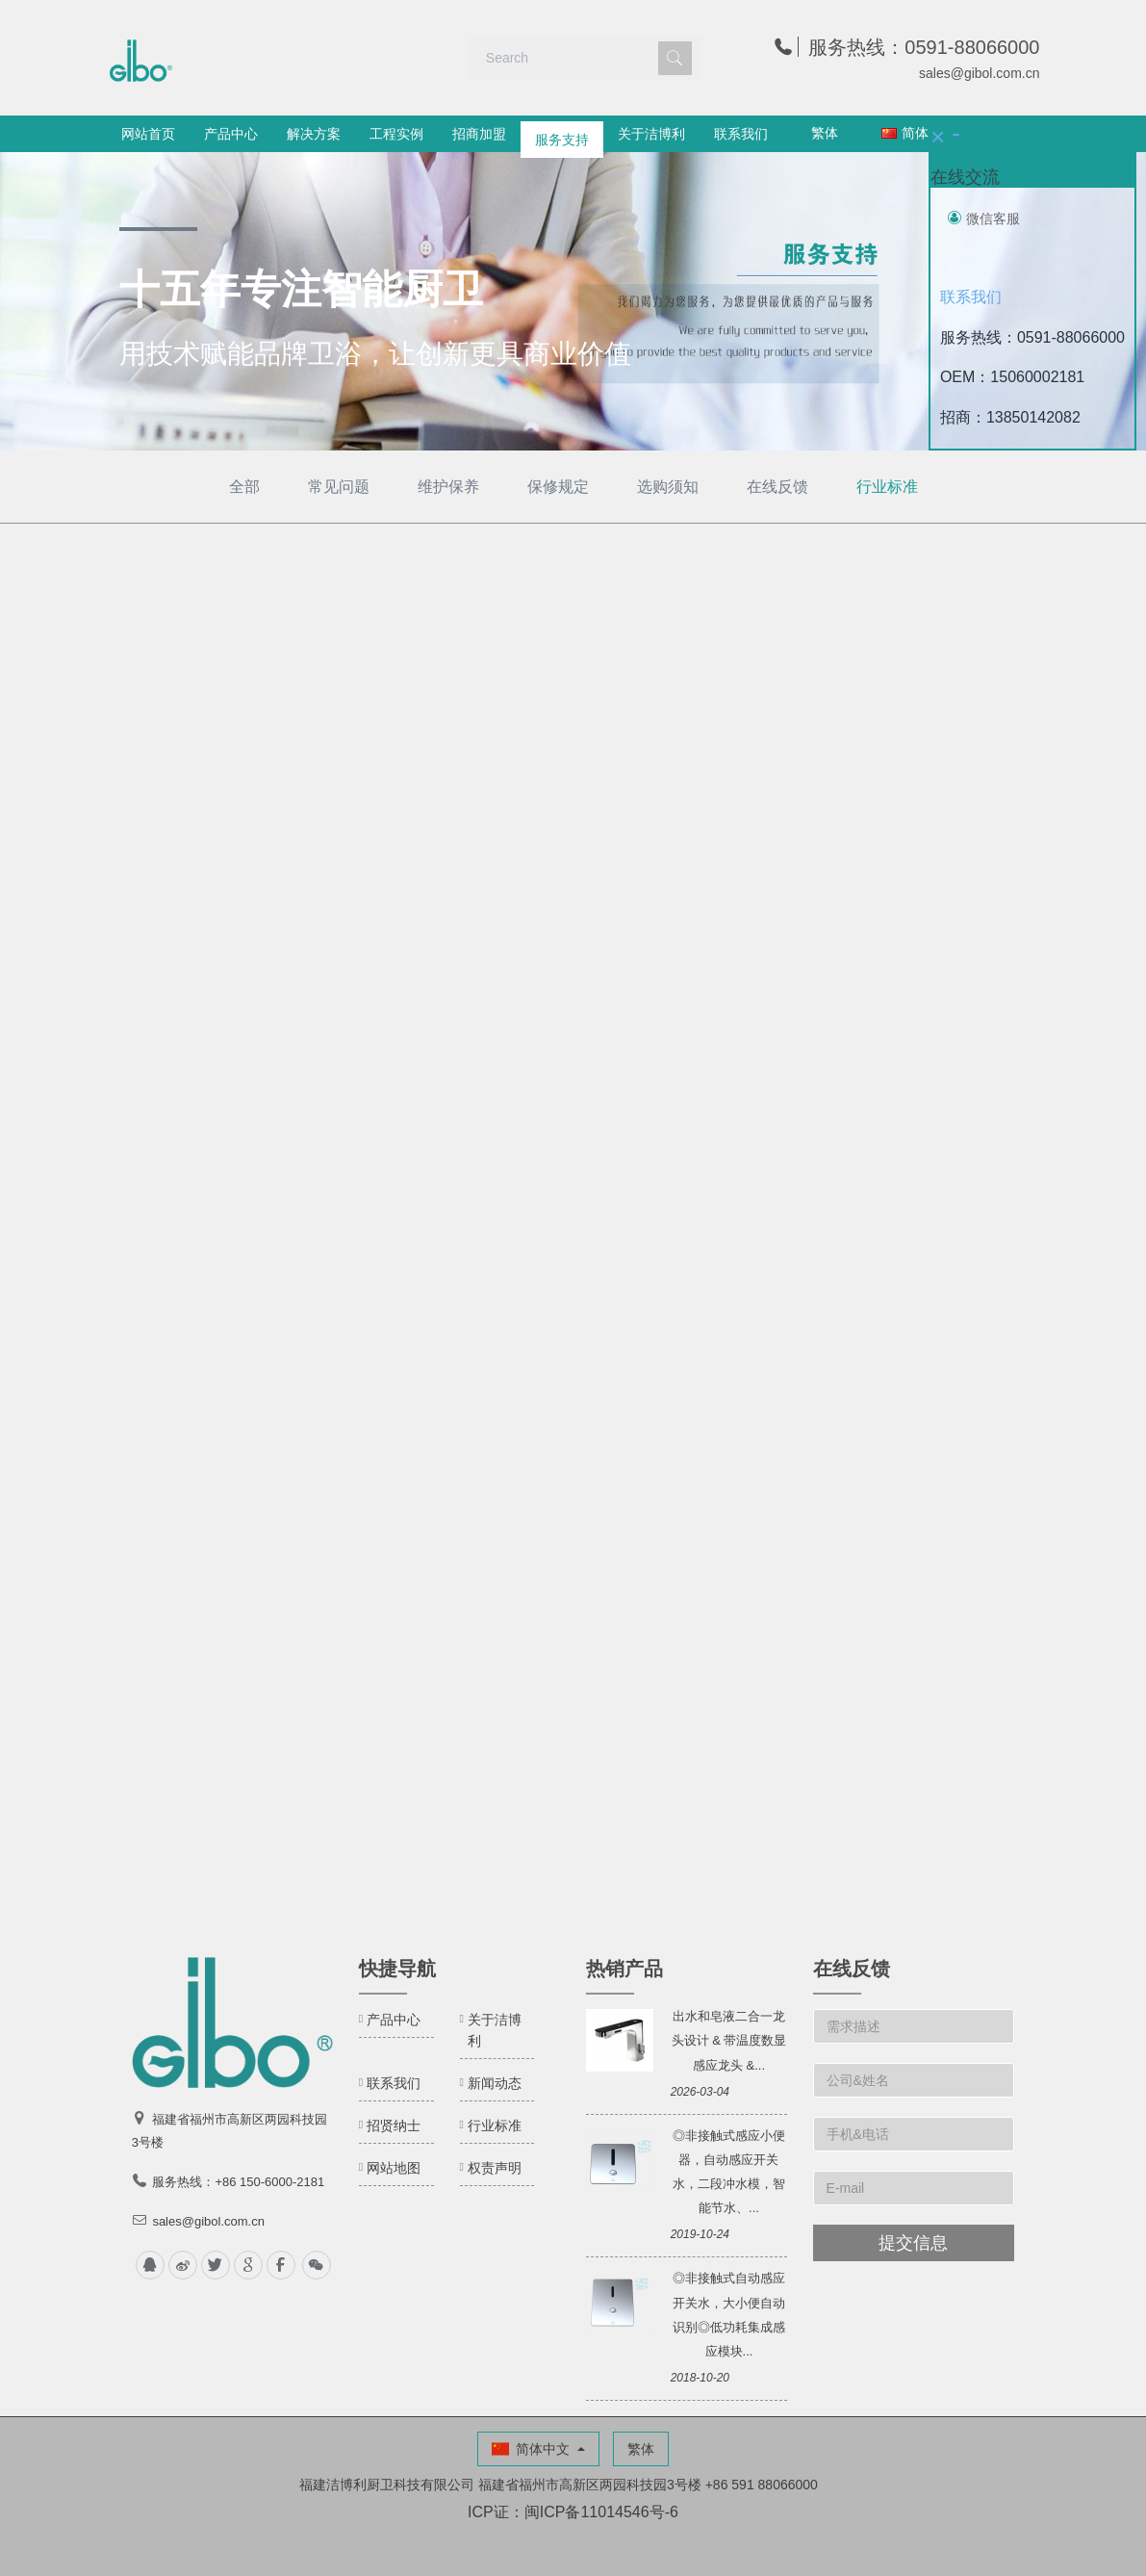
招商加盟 (479, 134)
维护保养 (448, 486)
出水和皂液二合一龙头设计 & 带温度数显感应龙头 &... (729, 2040)
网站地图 (393, 2168)
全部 (244, 486)
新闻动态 (495, 2083)
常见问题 (338, 486)
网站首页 (148, 134)
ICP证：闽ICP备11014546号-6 (573, 2512)
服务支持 (562, 134)
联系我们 (741, 134)
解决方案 (314, 134)
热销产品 (624, 1968)
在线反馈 (777, 486)
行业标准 (887, 486)
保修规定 (558, 486)
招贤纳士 (393, 2125)
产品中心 (231, 134)
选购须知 (668, 486)
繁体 (824, 133)
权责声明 (495, 2168)
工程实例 (396, 134)
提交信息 (913, 2243)
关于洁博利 (651, 134)
